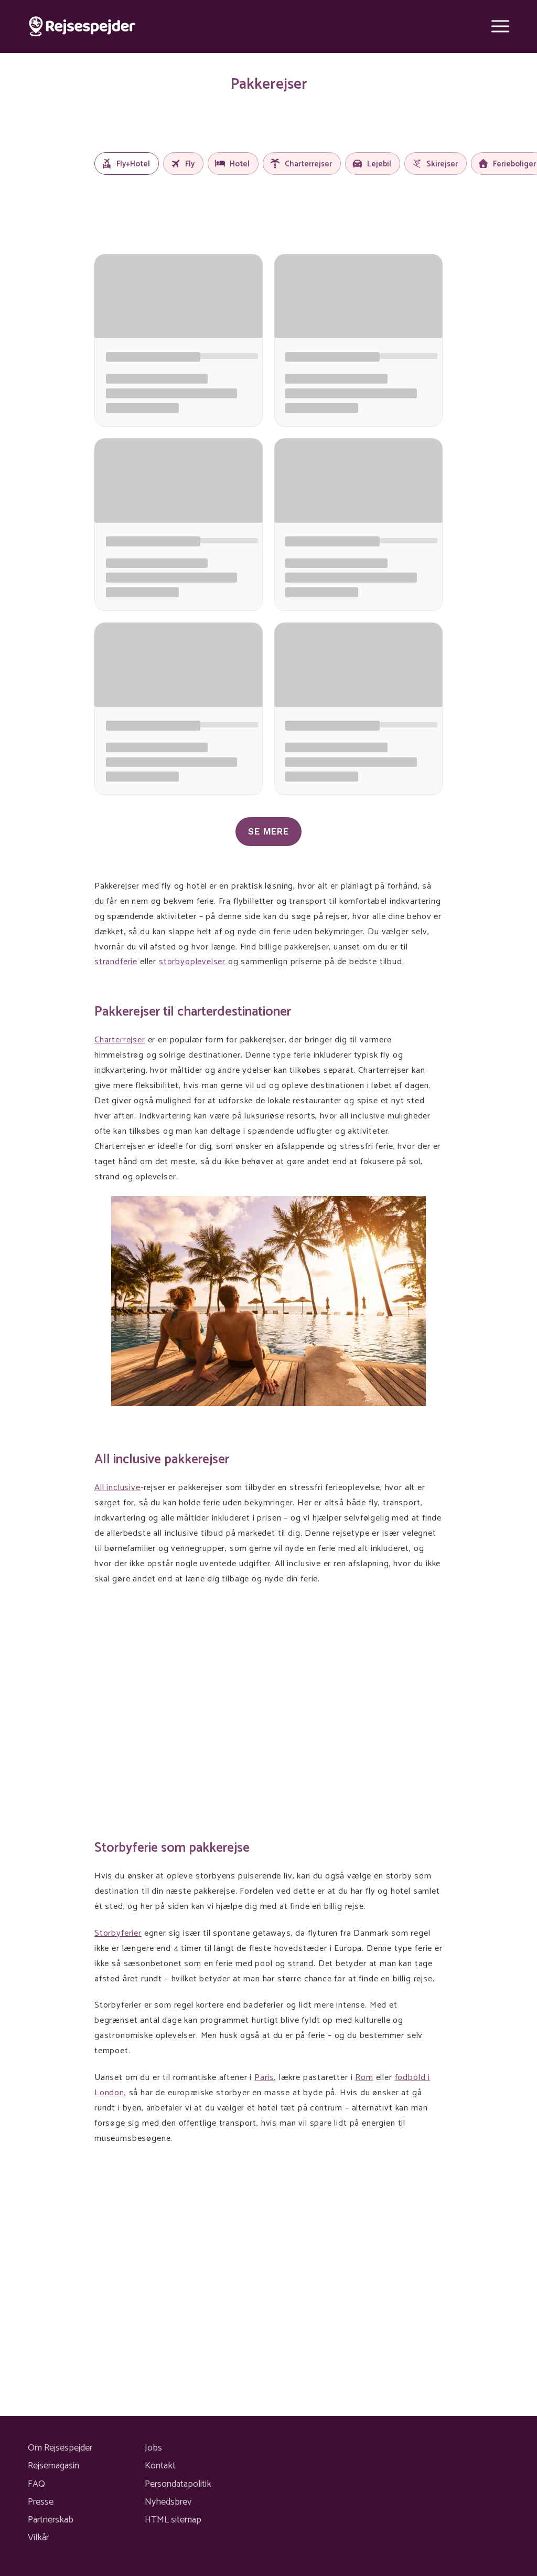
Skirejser (434, 164)
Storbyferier (118, 1933)
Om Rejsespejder (60, 2448)
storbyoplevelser (192, 962)
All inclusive (117, 1488)
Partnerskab (50, 2520)
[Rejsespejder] (82, 26)
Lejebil (371, 164)
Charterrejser (301, 164)
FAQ (36, 2484)
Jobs (153, 2448)
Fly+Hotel (125, 164)
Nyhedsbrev (168, 2502)
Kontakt (160, 2466)
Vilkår (38, 2537)
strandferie (115, 962)
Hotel (232, 164)
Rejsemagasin (53, 2466)
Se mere (268, 831)
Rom (364, 2078)
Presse (40, 2502)
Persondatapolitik (178, 2484)
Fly (182, 164)
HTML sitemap (173, 2520)
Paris (264, 2078)
